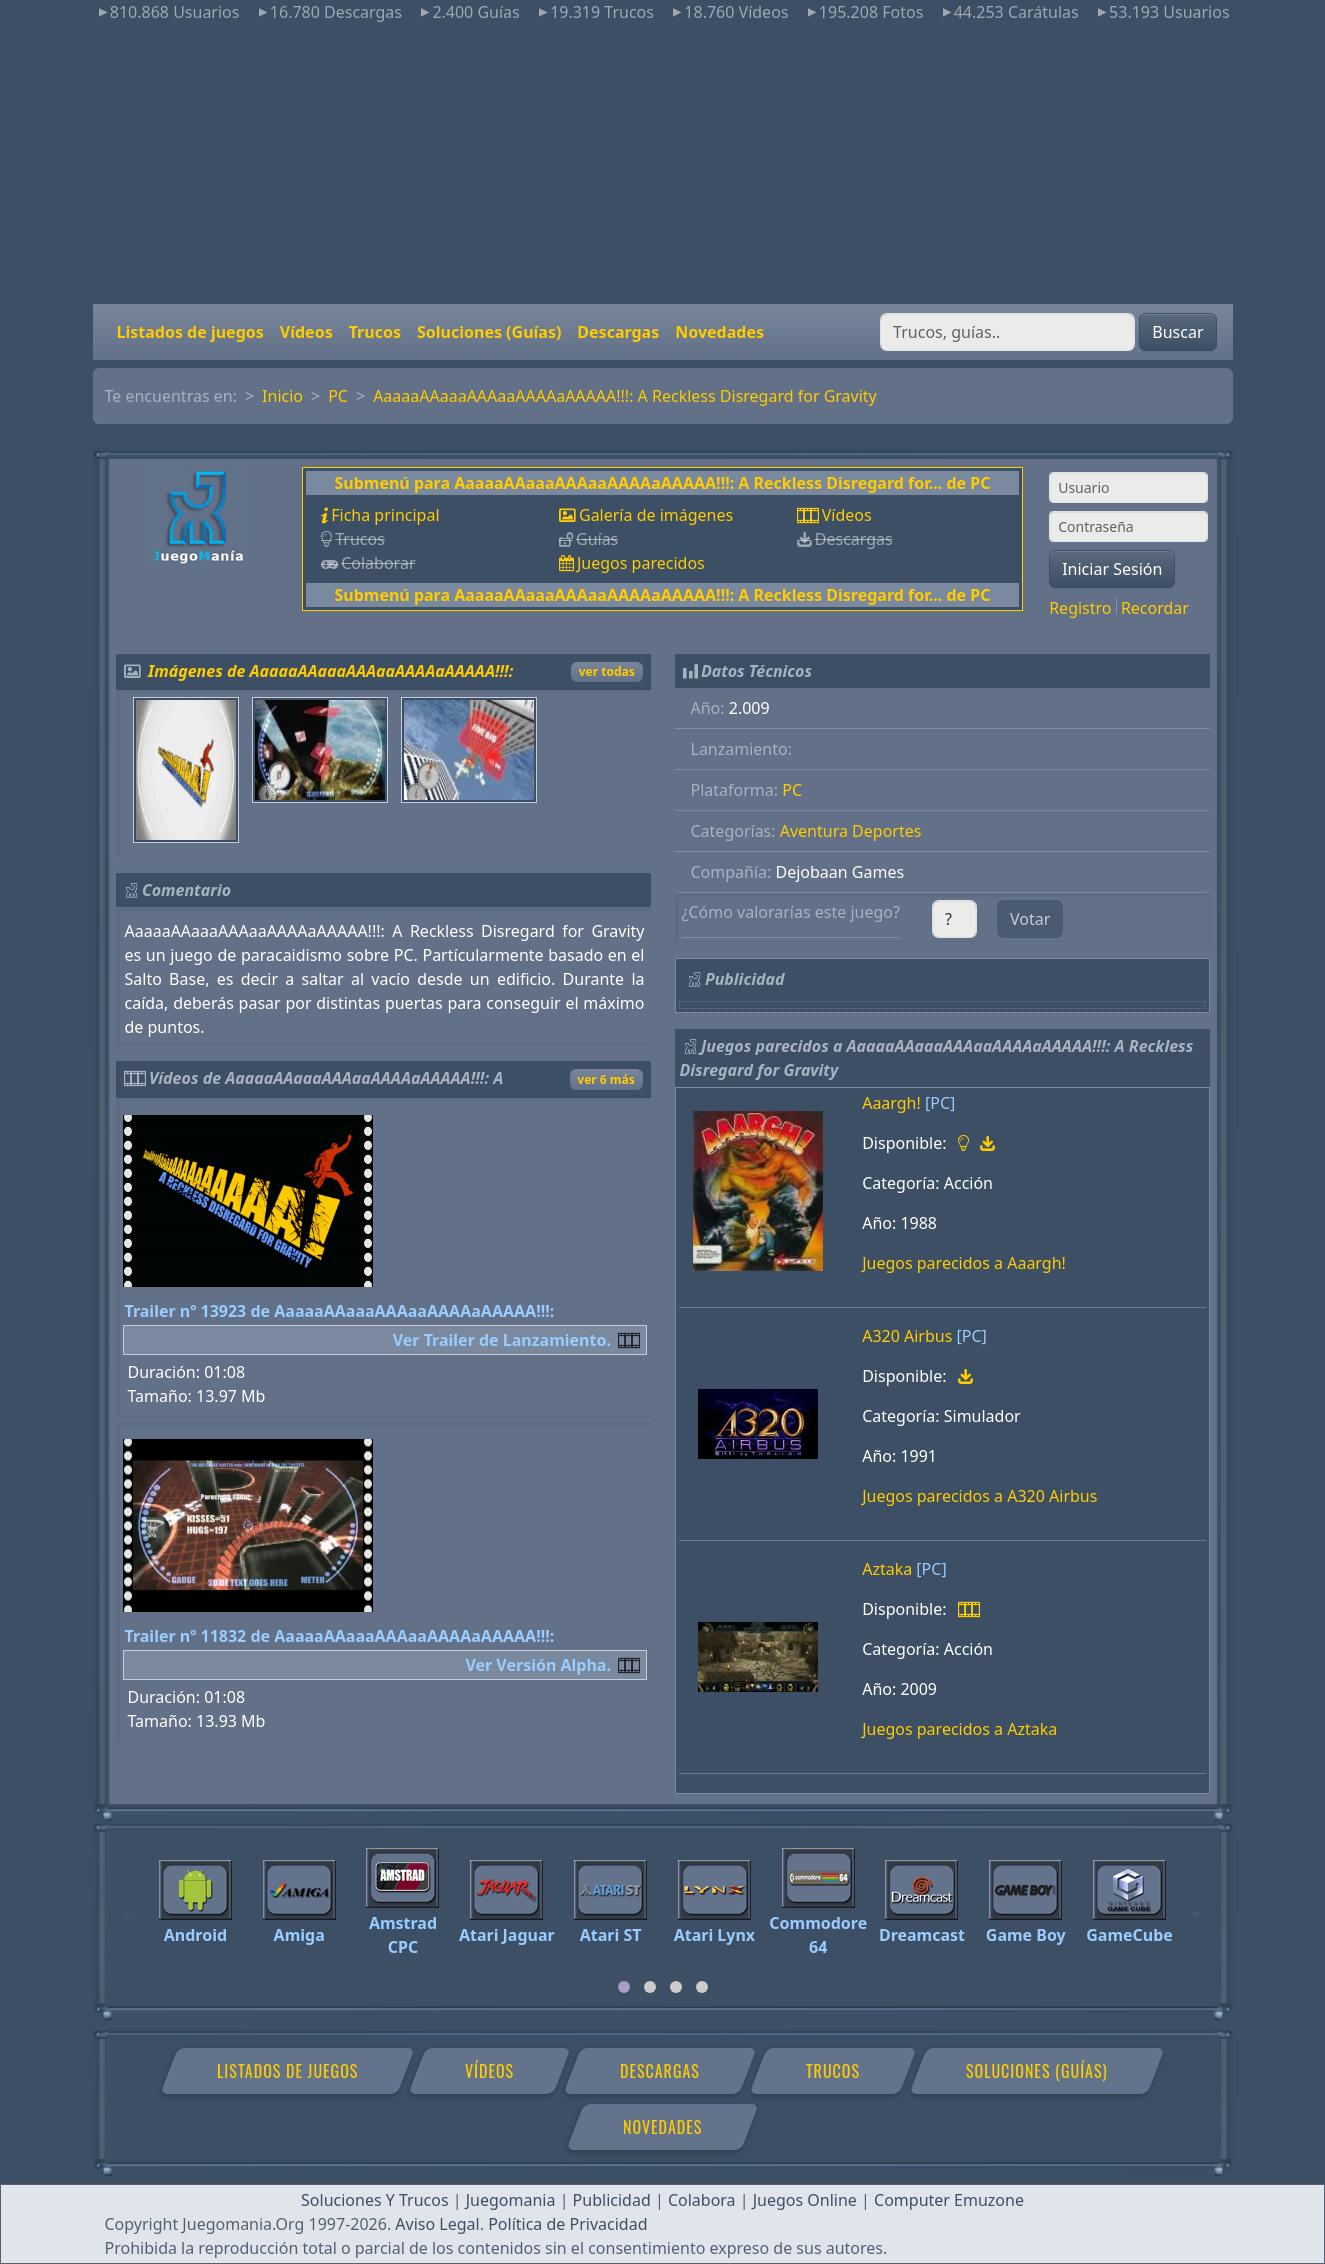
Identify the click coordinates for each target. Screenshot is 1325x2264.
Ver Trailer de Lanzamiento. (502, 1340)
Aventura (814, 831)
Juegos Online (805, 2200)
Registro (1080, 608)
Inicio (282, 396)
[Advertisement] (663, 164)
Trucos (375, 332)
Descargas (618, 332)
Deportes (886, 831)
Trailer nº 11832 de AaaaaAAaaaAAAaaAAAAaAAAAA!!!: (340, 1636)
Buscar (1177, 332)
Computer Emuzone (949, 2200)
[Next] (1197, 1905)
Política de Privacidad (567, 2224)
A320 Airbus (907, 1336)
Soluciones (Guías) (489, 332)
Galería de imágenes (656, 515)
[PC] (940, 1103)
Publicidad (612, 2200)
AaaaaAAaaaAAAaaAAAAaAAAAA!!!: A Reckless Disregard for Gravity (625, 396)
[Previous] (128, 1905)
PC (338, 396)
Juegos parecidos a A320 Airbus (979, 1496)
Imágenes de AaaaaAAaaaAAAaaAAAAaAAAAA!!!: (330, 671)
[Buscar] (1007, 332)
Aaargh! (891, 1103)
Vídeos (306, 332)
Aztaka (887, 1569)
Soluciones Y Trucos (375, 2200)
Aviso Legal (437, 2224)
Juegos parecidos (641, 563)
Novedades (719, 332)
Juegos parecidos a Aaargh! (964, 1263)
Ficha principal (385, 515)
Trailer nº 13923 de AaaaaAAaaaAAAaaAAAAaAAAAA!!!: (340, 1311)
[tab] (624, 1987)
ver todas (607, 671)
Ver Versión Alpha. (538, 1665)
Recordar (1155, 608)
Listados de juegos (190, 332)
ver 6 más (605, 1079)
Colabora (702, 2200)
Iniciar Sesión (1112, 569)
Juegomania (511, 2200)
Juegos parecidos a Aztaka (959, 1729)
